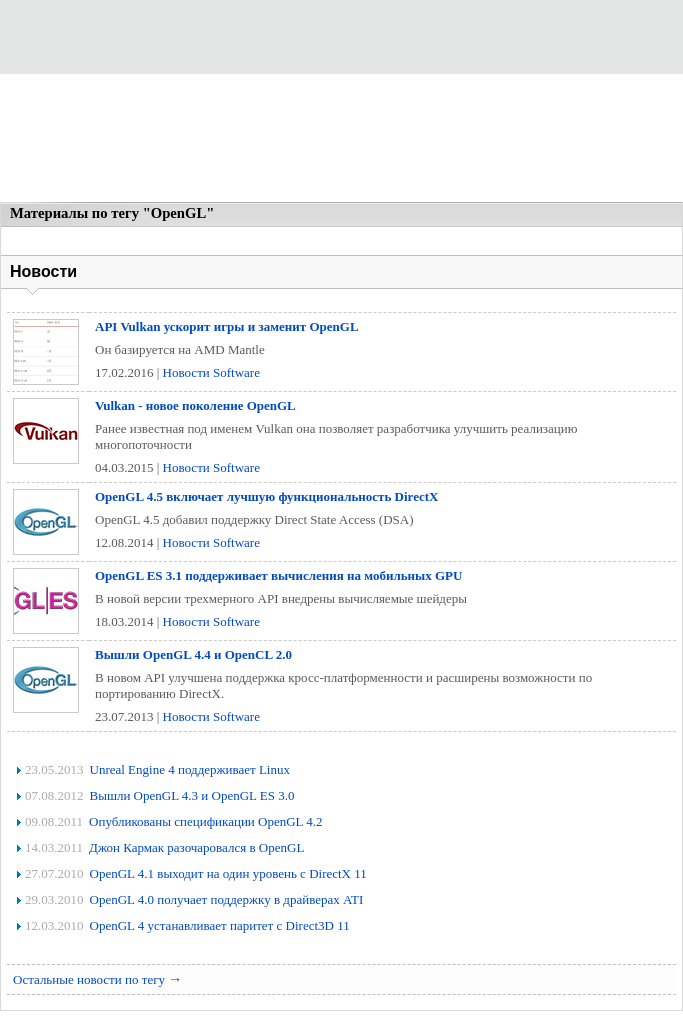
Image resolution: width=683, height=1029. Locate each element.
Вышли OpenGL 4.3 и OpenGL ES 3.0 (192, 795)
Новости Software (211, 372)
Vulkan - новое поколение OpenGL (195, 405)
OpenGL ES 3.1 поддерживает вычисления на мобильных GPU (278, 575)
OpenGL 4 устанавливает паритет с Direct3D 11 (220, 925)
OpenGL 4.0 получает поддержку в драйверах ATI (227, 899)
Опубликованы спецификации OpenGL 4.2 (206, 821)
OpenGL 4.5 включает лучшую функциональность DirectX (266, 496)
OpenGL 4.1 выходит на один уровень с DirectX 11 (228, 873)
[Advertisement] (342, 140)
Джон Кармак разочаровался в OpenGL (196, 847)
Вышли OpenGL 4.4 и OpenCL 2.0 (193, 654)
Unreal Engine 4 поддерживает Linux (190, 769)
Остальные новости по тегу (97, 979)
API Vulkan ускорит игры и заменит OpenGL (227, 326)
